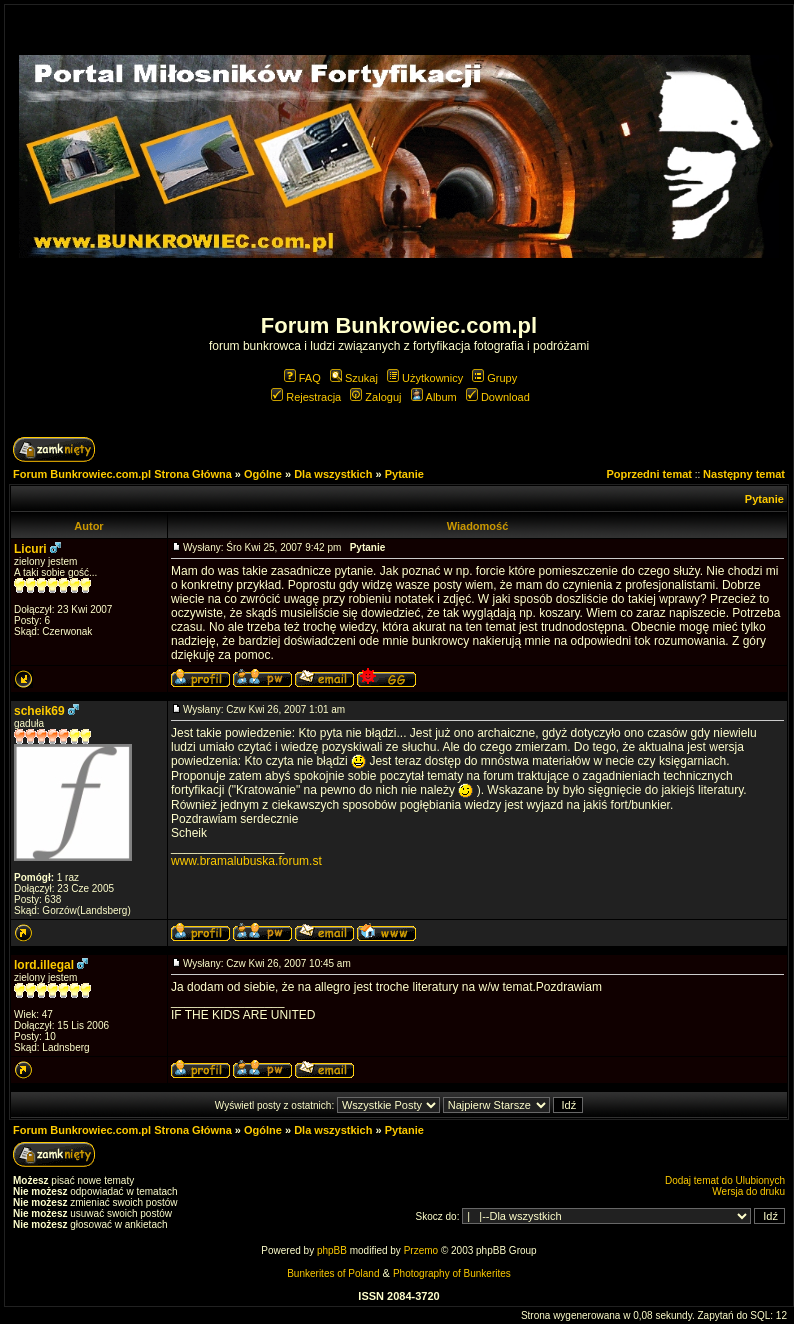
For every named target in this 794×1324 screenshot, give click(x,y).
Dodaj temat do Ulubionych (725, 1180)
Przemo (421, 1250)
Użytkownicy (425, 378)
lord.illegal (44, 965)
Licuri (30, 549)
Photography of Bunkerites (452, 1273)
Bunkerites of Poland (333, 1273)
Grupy (494, 378)
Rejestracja (306, 397)
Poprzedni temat (649, 474)
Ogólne (263, 474)
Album (434, 397)
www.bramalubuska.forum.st (246, 861)
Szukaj (354, 378)
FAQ (302, 378)
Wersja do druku (748, 1191)
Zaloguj (375, 397)
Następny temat (744, 474)
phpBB (332, 1250)
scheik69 (39, 711)
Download (498, 397)
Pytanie (404, 474)
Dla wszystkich (333, 474)
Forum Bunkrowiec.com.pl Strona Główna (122, 474)
